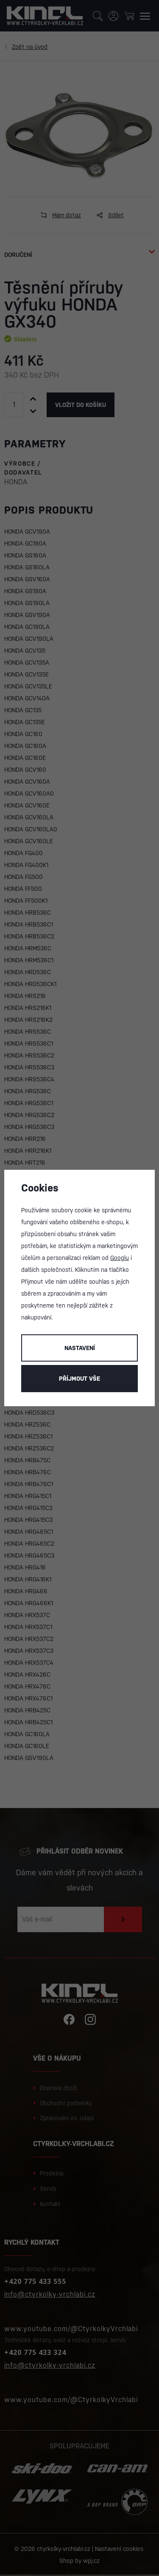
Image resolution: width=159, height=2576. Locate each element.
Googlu (119, 1257)
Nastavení (79, 1348)
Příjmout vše (79, 1378)
